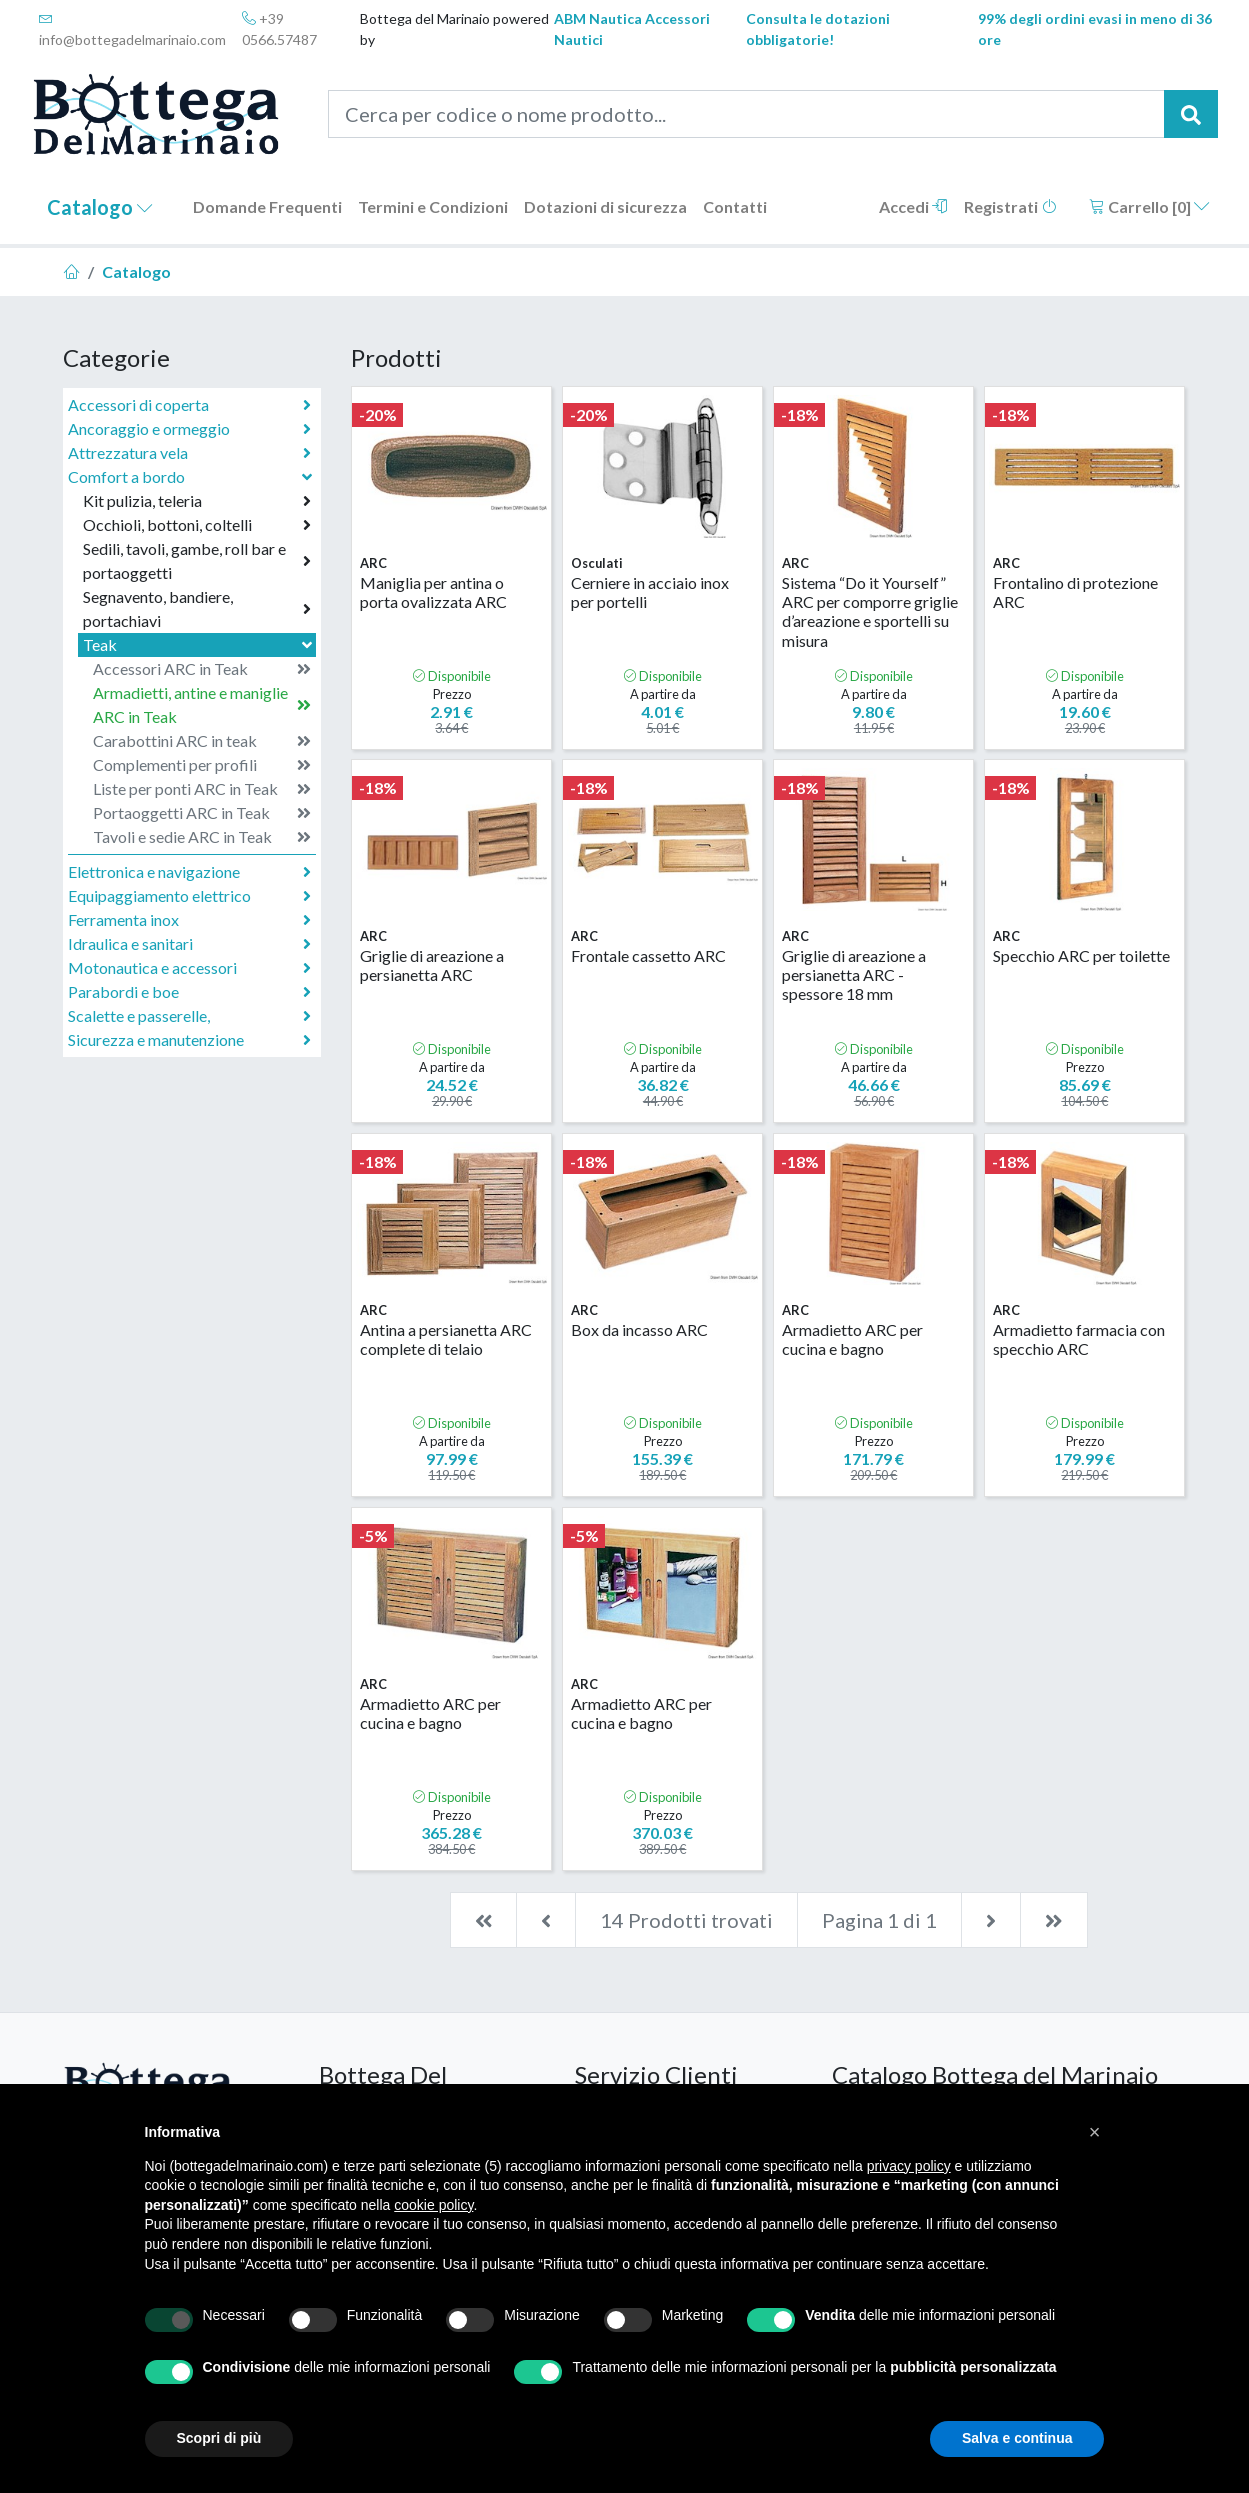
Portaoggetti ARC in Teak (202, 813)
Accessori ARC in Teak (202, 669)
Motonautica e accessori (189, 968)
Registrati (1010, 206)
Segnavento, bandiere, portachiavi (197, 608)
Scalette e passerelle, (189, 1016)
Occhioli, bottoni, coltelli (197, 525)
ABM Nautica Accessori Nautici (632, 29)
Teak (199, 644)
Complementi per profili (202, 765)
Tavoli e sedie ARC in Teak (202, 837)
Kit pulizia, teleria (197, 501)
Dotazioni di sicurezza (605, 206)
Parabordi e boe (189, 992)
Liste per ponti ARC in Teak (202, 789)
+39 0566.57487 (279, 29)
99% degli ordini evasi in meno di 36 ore (1095, 29)
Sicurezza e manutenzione (189, 1040)
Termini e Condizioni (433, 206)
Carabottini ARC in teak (202, 741)
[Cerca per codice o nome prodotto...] (746, 114)
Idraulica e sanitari (189, 944)
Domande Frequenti (267, 206)
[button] (1095, 2132)
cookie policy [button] (433, 2205)
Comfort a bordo (192, 476)
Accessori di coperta (189, 405)
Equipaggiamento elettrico (189, 896)
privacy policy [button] (909, 2166)
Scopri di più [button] (219, 2438)
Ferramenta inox (189, 920)
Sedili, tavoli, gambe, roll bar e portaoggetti (197, 560)
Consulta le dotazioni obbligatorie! (818, 29)
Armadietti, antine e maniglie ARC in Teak (202, 704)
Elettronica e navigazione (189, 872)
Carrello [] (1149, 206)
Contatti (735, 206)
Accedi (913, 206)
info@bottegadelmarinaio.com (132, 29)
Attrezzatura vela (189, 453)
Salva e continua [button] (1017, 2438)
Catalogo (100, 207)
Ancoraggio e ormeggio (189, 429)
